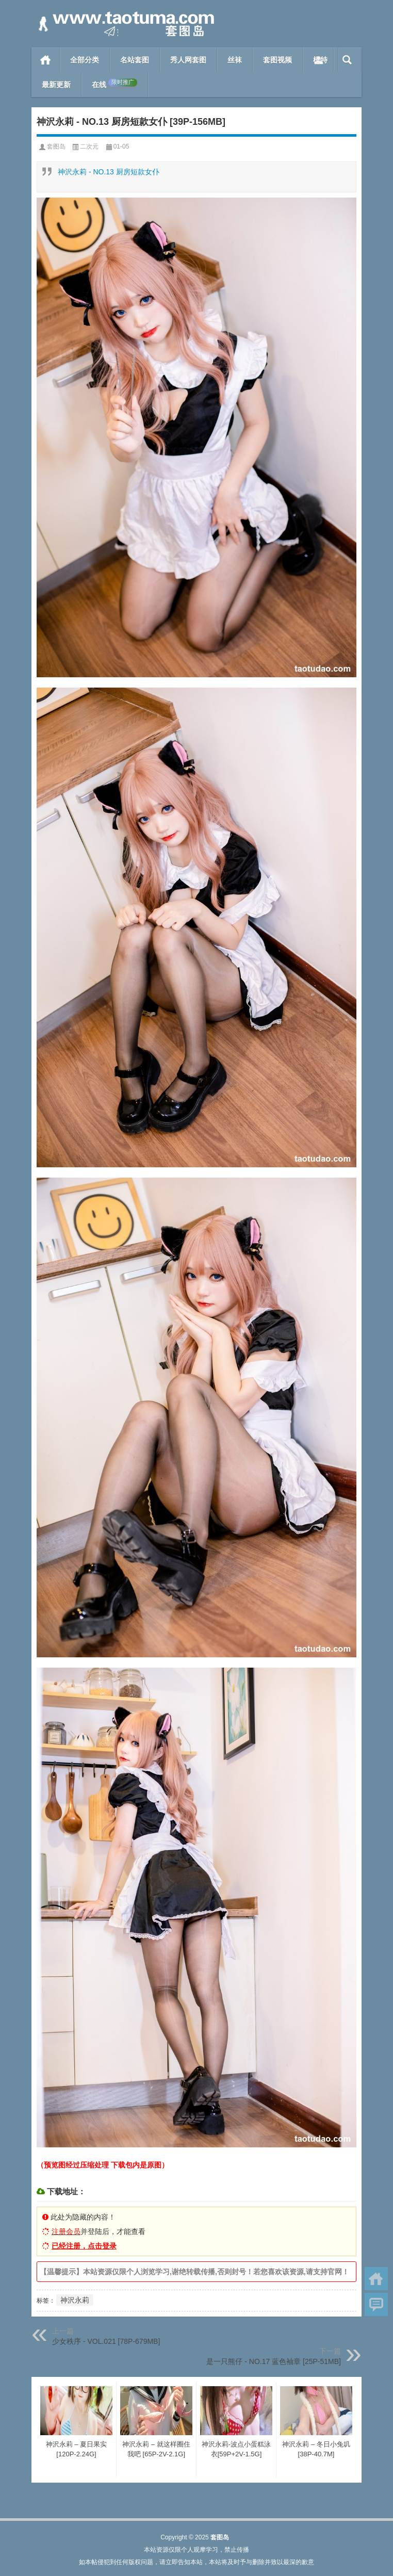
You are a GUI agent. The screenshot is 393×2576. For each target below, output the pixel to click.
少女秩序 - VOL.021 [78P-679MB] (106, 2341)
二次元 (89, 146)
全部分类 (84, 60)
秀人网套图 (188, 60)
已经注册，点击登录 (84, 2246)
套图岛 (56, 146)
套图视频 (277, 60)
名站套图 (134, 60)
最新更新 (56, 84)
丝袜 (234, 60)
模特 (320, 60)
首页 (45, 59)
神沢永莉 (74, 2300)
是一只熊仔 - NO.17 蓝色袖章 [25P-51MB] (273, 2361)
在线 (114, 83)
